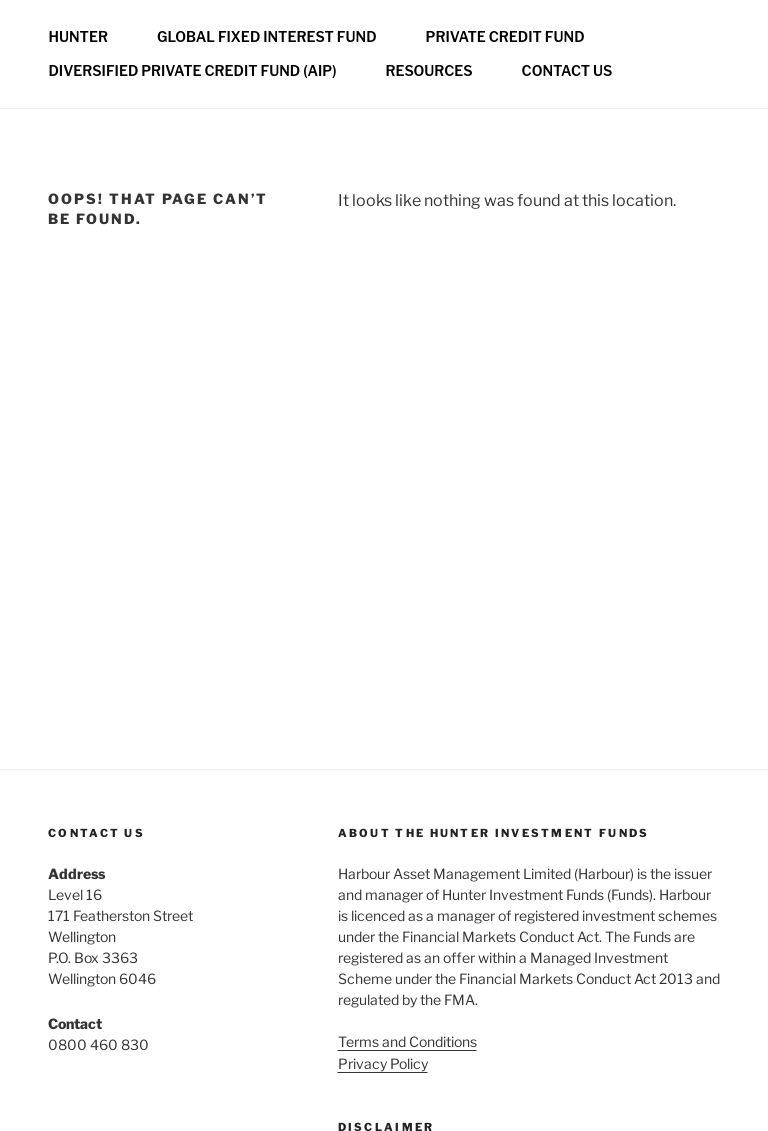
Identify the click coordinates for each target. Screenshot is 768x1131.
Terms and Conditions (407, 1041)
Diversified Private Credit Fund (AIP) (193, 70)
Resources (428, 70)
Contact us (567, 70)
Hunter (78, 36)
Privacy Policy (383, 1063)
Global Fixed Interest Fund (267, 36)
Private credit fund (505, 36)
